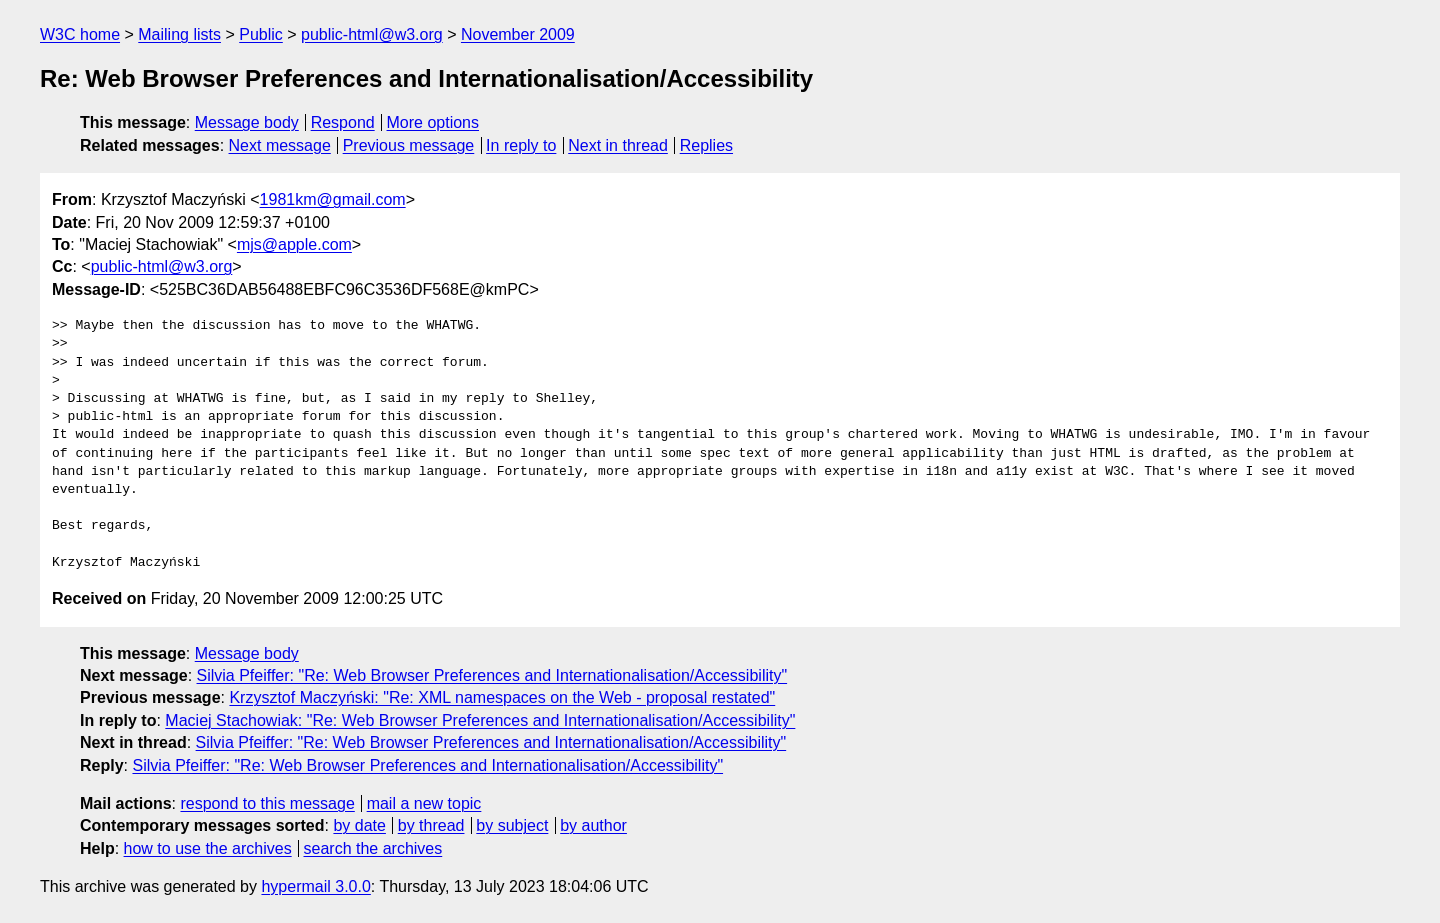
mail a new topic (424, 803)
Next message (280, 145)
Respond (343, 122)
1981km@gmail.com (333, 199)
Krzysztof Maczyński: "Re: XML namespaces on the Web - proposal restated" (502, 697)
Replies (706, 145)
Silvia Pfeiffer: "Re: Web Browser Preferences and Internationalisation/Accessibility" (492, 675)
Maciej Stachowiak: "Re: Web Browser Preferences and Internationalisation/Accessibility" (480, 720)
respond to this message (267, 803)
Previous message (409, 145)
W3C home (80, 34)
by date (359, 825)
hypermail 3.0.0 (315, 886)
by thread (431, 825)
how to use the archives (208, 848)
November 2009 (518, 34)
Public (261, 34)
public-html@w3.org (372, 34)
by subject (512, 825)
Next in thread (618, 145)
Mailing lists (179, 34)
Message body (247, 122)
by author (593, 825)
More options (433, 122)
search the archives (373, 848)
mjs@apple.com (294, 244)
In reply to (521, 145)
